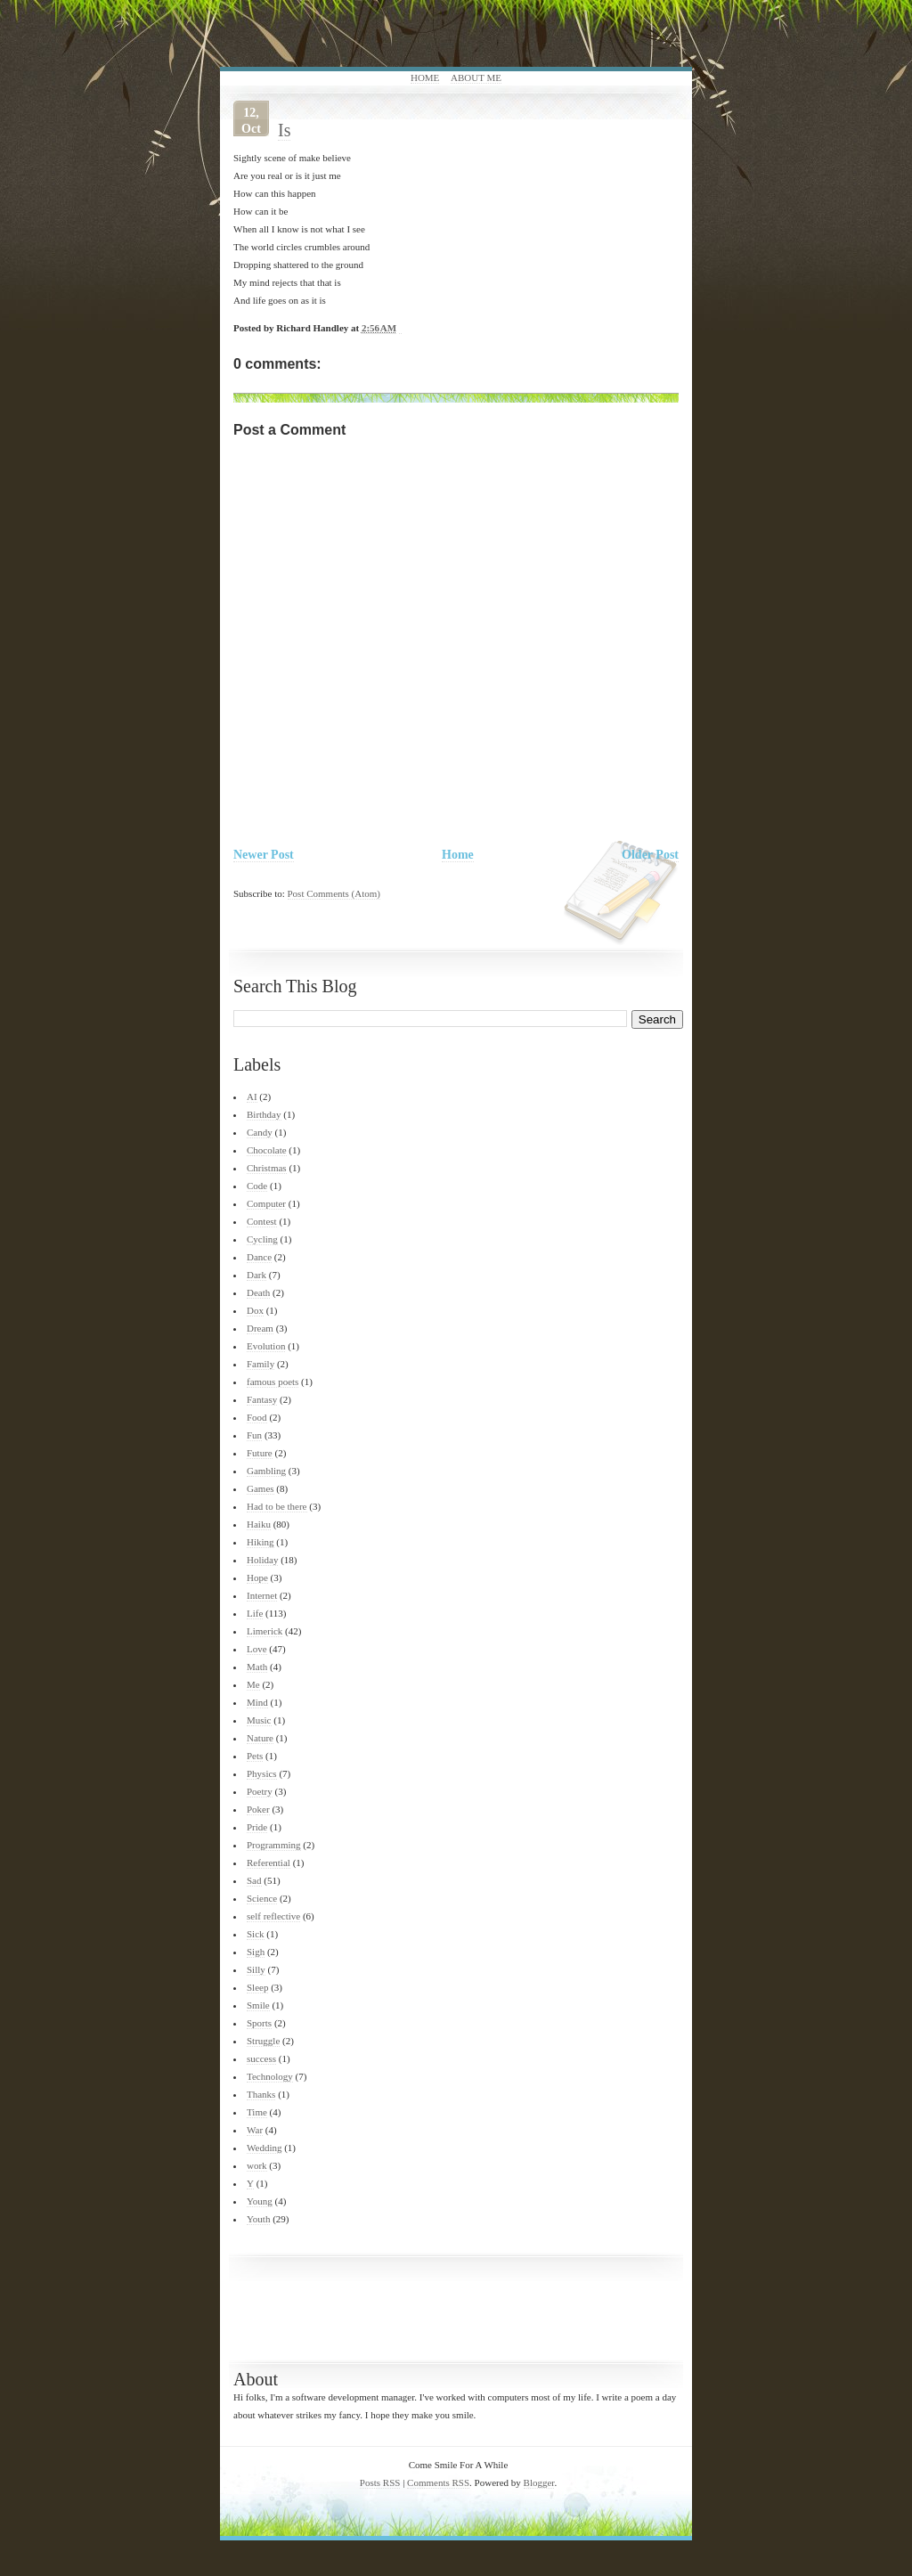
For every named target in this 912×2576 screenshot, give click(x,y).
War (255, 2129)
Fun (254, 1435)
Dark (256, 1274)
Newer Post (263, 854)
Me (253, 1684)
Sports (259, 2023)
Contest (262, 1221)
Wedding (264, 2147)
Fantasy (262, 1399)
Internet (262, 1595)
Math (257, 1666)
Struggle (263, 2040)
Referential (268, 1862)
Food (257, 1417)
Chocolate (267, 1150)
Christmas (267, 1167)
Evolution (266, 1346)
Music (259, 1720)
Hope (257, 1577)
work (257, 2165)
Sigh (256, 1951)
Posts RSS (380, 2482)
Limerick (264, 1631)
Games (260, 1488)
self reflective (273, 1916)
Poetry (260, 1791)
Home (425, 77)
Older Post (650, 854)
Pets (255, 1755)
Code (257, 1185)
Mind (257, 1702)
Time (257, 2112)
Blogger (539, 2482)
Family (260, 1363)
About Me (476, 77)
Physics (262, 1773)
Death (258, 1292)
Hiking (260, 1542)
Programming (274, 1844)
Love (257, 1648)
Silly (256, 1969)
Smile (258, 2005)
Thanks (261, 2094)
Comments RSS (438, 2482)
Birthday (264, 1114)
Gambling (266, 1470)
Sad (254, 1880)
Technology (270, 2076)
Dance (259, 1256)
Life (255, 1613)
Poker (258, 1809)
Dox (255, 1310)
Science (262, 1898)
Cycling (262, 1239)
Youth (258, 2218)
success (261, 2058)
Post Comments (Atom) (334, 893)
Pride (257, 1827)
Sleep (257, 1987)
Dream (260, 1328)
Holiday (262, 1559)
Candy (260, 1132)
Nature (260, 1737)
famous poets (272, 1381)
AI (252, 1096)
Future (260, 1452)
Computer (266, 1203)
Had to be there (277, 1506)
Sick (256, 1933)
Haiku (259, 1524)
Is (284, 130)
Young (260, 2201)
